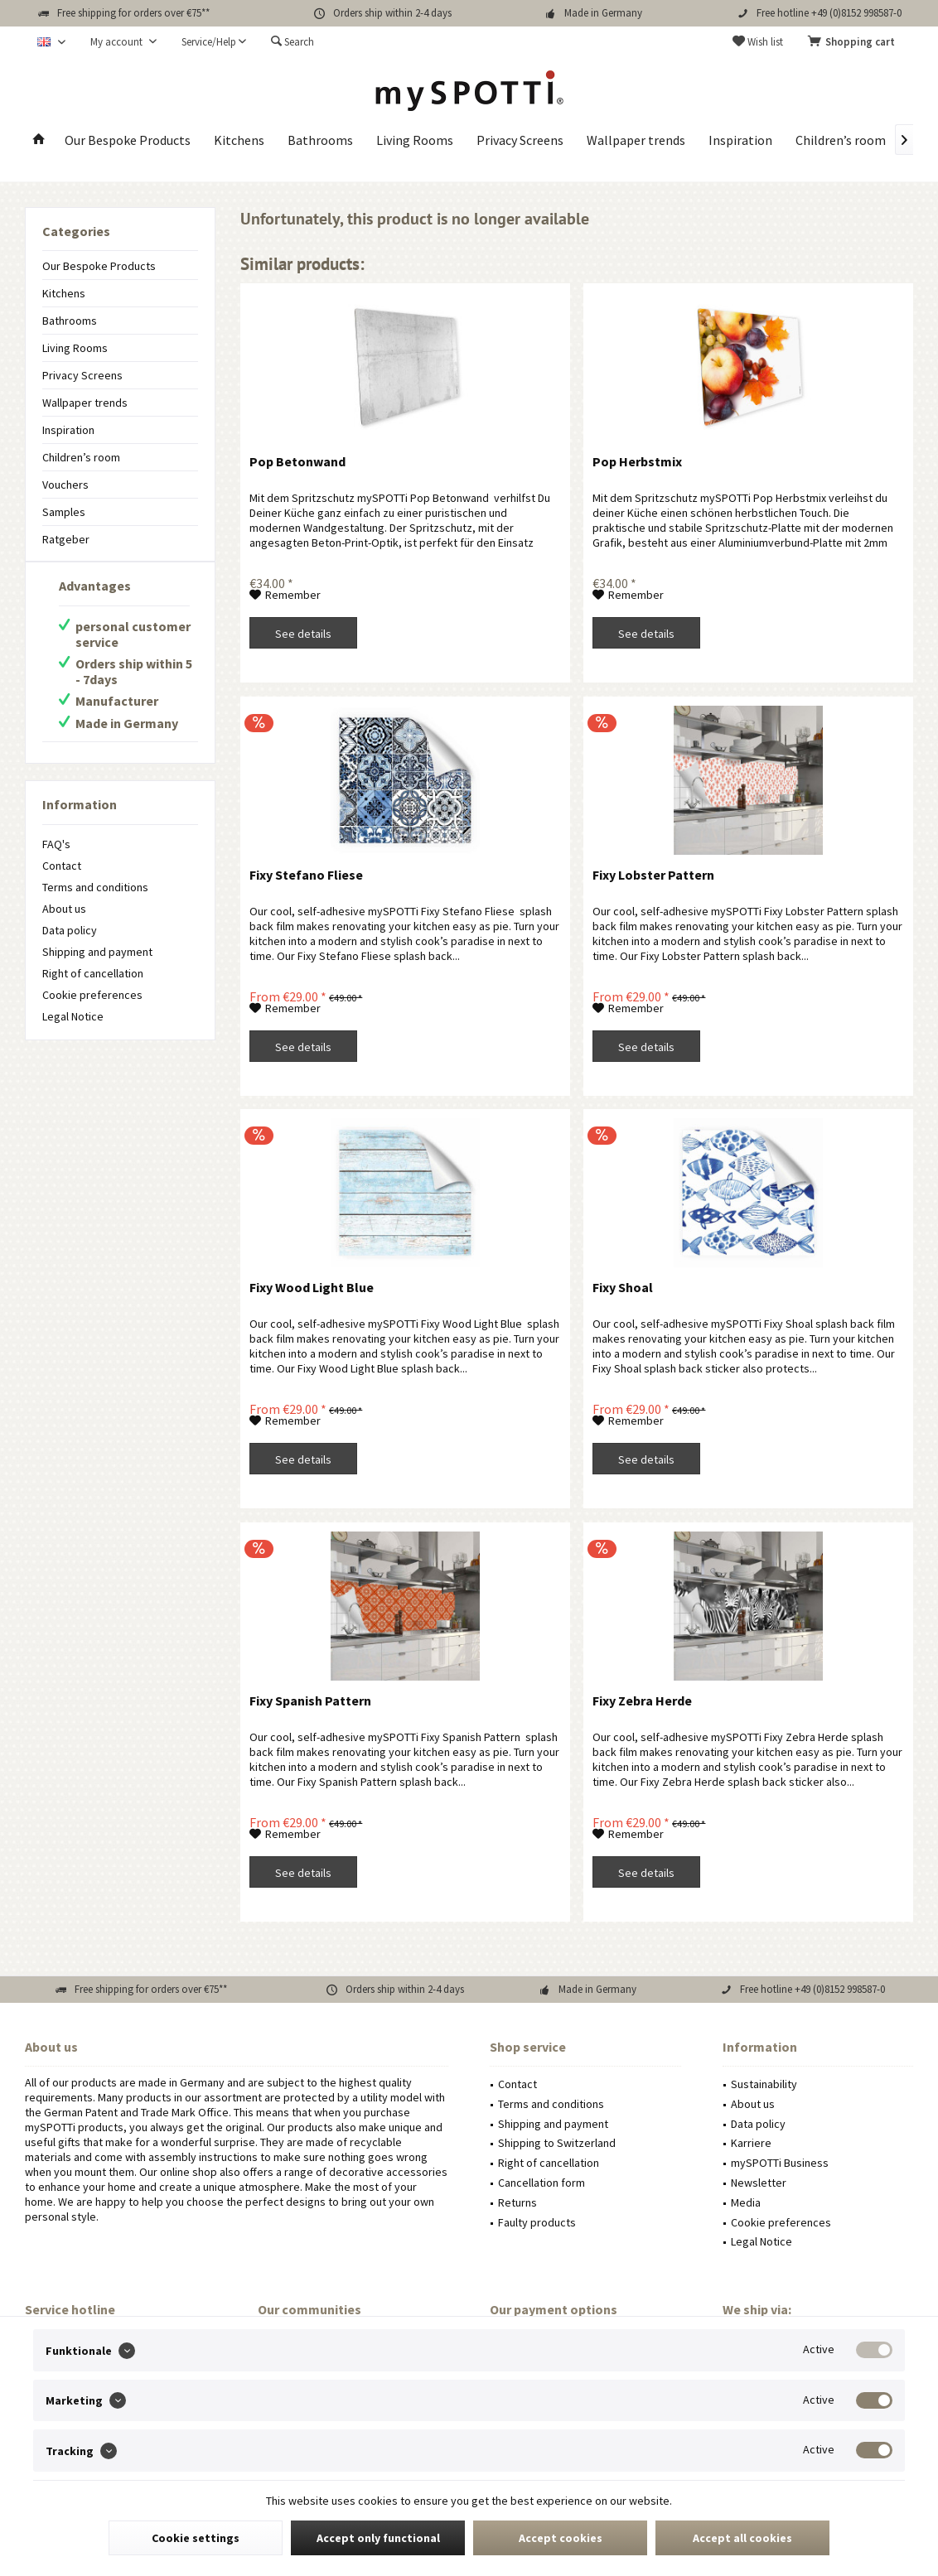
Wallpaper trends (85, 402)
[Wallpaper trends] (636, 140)
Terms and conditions (95, 887)
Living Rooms (75, 347)
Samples (63, 511)
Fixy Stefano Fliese (306, 874)
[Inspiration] (740, 140)
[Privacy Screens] (520, 140)
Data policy (69, 930)
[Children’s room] (840, 140)
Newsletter (758, 2182)
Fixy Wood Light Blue (311, 1287)
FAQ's (56, 844)
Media (746, 2202)
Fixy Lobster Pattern (653, 874)
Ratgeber (65, 539)
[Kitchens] (239, 140)
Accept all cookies (742, 2537)
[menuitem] (854, 42)
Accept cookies (560, 2537)
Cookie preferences (92, 994)
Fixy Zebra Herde (642, 1700)
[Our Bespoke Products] (127, 140)
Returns (517, 2202)
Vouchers (65, 484)
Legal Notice (73, 1016)
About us (64, 908)
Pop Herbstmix (637, 461)
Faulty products (537, 2222)
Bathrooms (69, 320)
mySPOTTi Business (780, 2162)
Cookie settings (195, 2537)
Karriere (751, 2142)
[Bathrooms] (320, 140)
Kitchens (63, 293)
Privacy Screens (82, 375)
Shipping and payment (97, 951)
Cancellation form (541, 2182)
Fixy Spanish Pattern (310, 1700)
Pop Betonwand (297, 461)
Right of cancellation (92, 973)
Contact (61, 865)
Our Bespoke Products (99, 265)
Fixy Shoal (622, 1287)
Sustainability (764, 2084)
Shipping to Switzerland (557, 2142)
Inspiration (68, 429)
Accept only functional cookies (378, 2542)
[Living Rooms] (415, 140)
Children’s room (81, 457)
